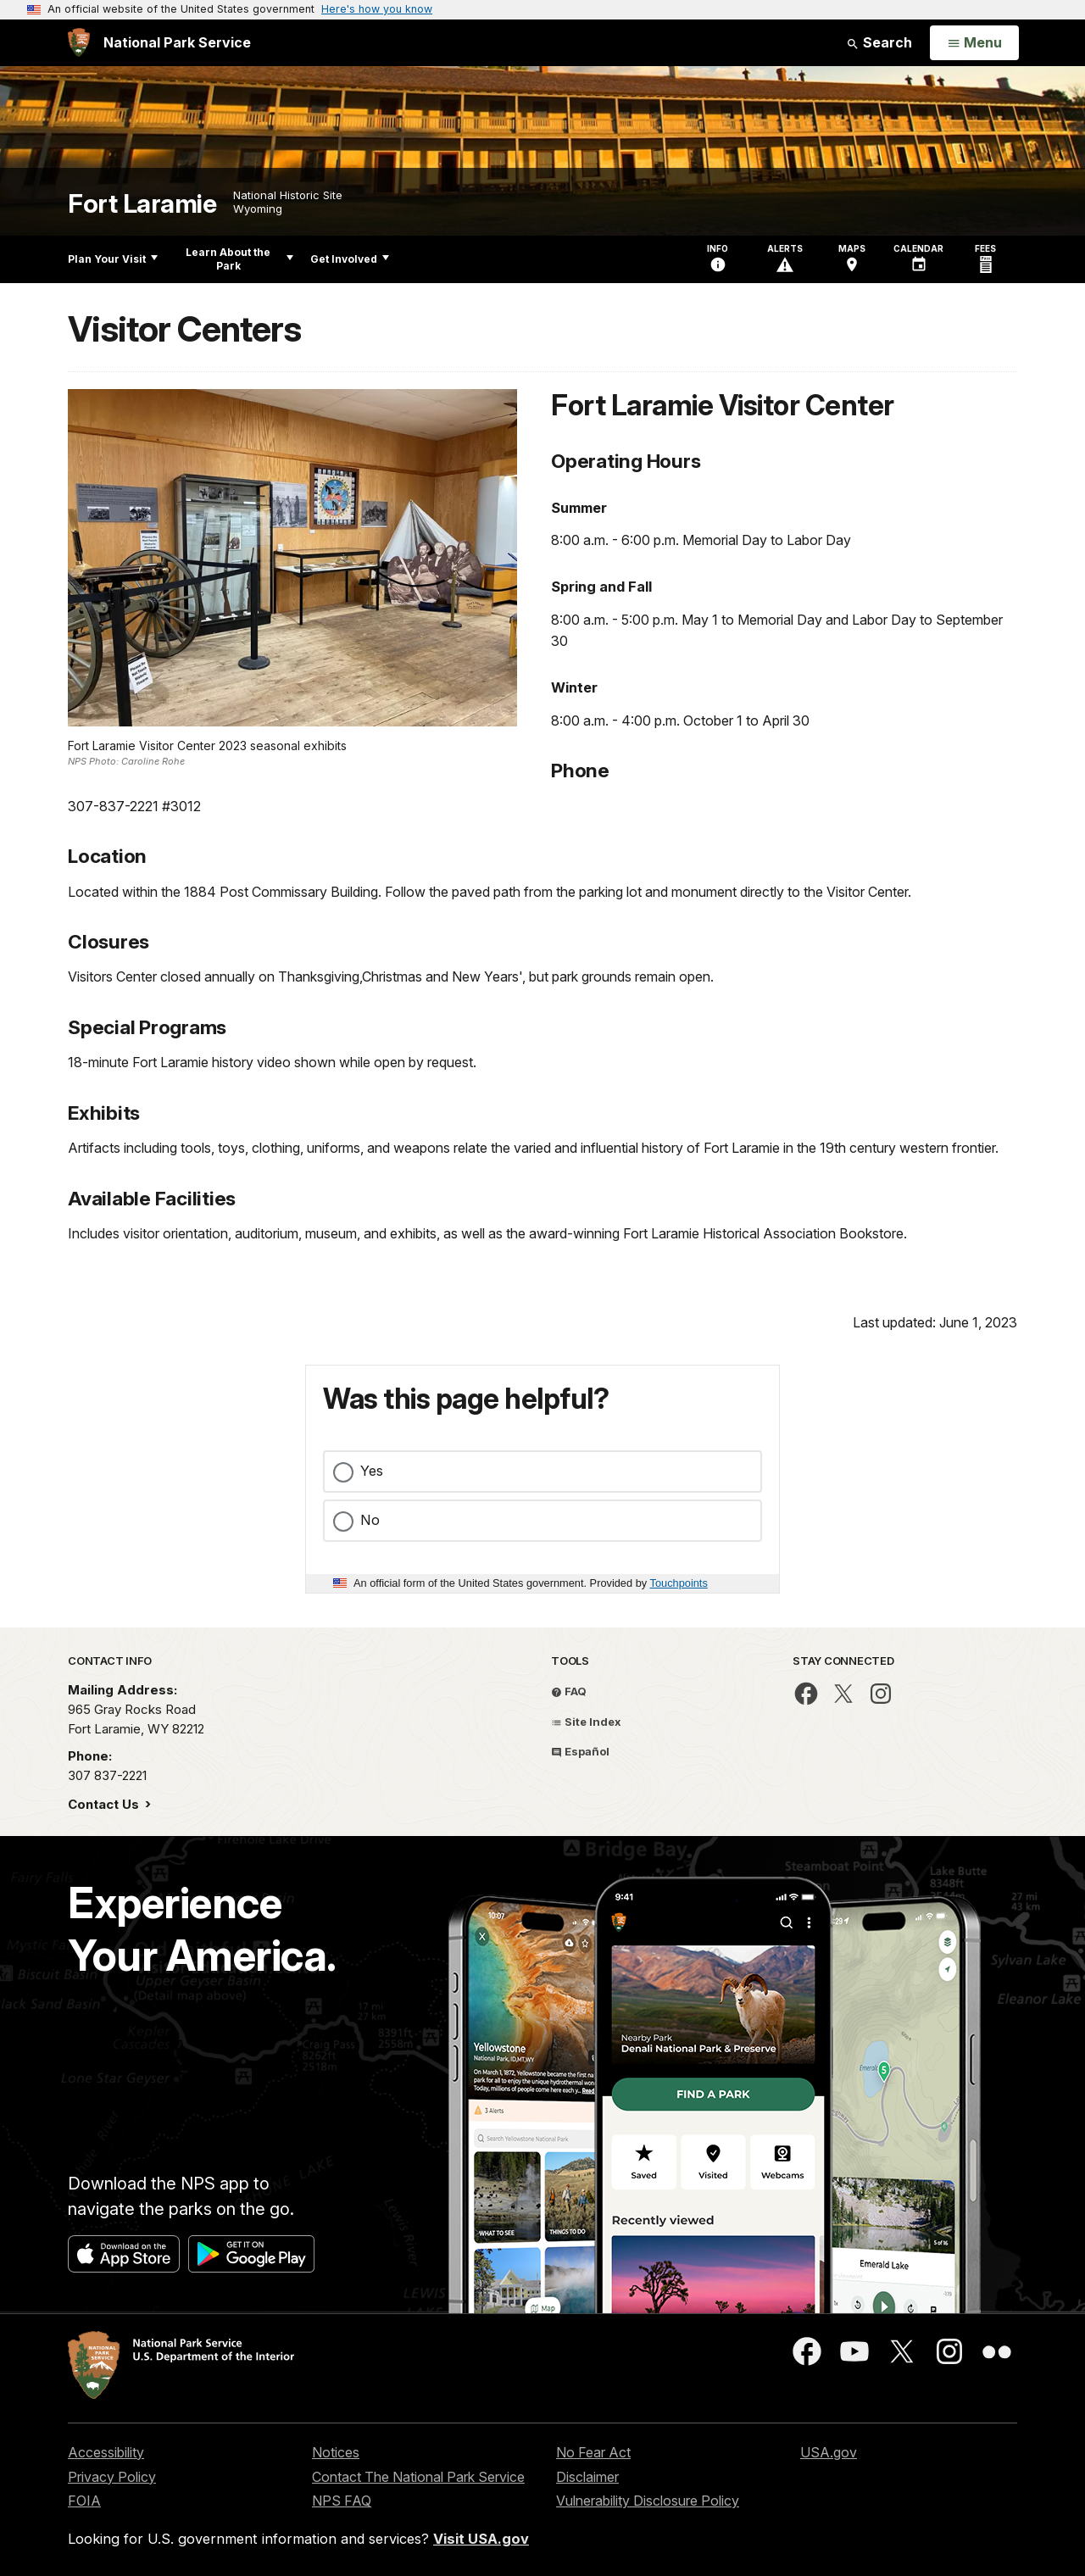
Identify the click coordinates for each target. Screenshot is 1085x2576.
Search (879, 42)
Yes (371, 1470)
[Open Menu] (974, 43)
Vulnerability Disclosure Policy (647, 2500)
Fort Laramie (142, 203)
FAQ (569, 1691)
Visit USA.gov (481, 2538)
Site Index (586, 1721)
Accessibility (106, 2452)
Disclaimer (587, 2476)
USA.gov (828, 2452)
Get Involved (349, 259)
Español (580, 1751)
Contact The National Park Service (418, 2476)
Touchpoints (679, 1583)
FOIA (84, 2500)
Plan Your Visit (113, 259)
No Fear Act (593, 2452)
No (370, 1519)
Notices (335, 2452)
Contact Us (105, 1804)
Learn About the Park (239, 259)
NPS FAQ (341, 2500)
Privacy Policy (112, 2476)
